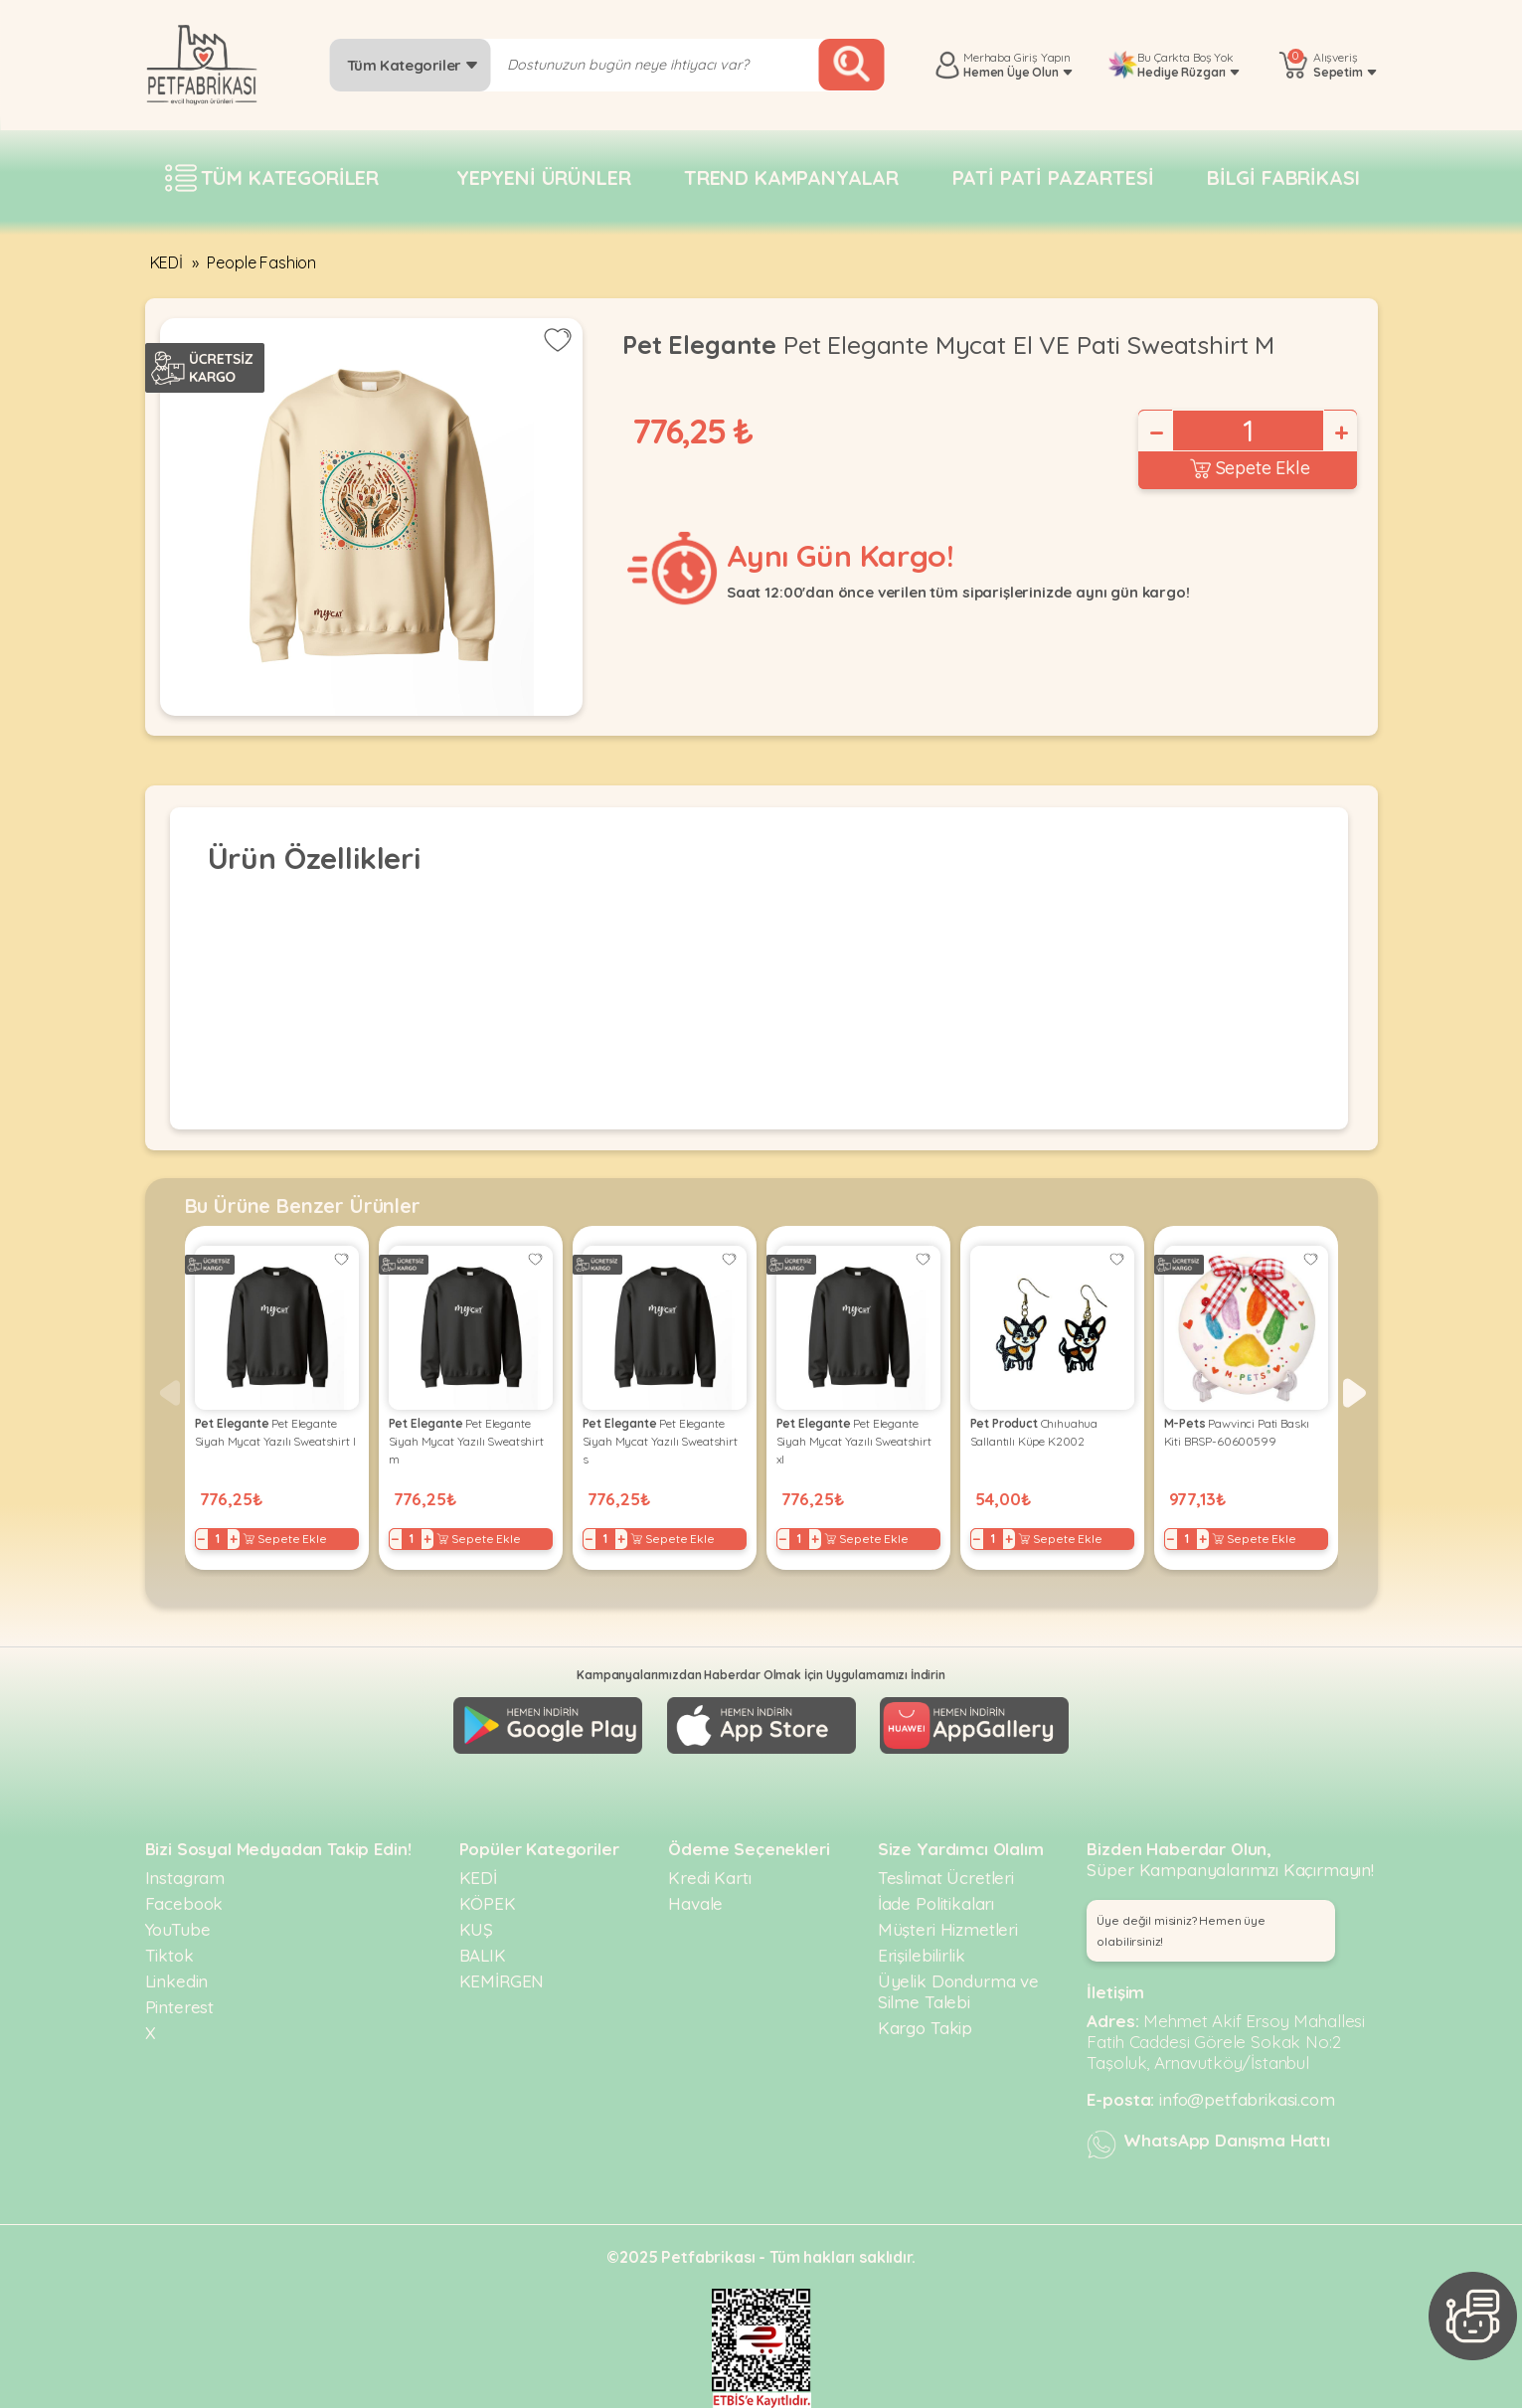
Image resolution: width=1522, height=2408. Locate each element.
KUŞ (476, 1929)
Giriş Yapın (1042, 57)
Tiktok (169, 1955)
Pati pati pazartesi (1053, 177)
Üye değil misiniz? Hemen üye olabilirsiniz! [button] (1181, 1931)
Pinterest (180, 2006)
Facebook (184, 1903)
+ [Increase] (1340, 432)
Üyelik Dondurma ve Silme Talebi (958, 1991)
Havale (695, 1903)
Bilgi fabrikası (1283, 177)
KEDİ (166, 262)
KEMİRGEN (502, 1981)
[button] (1354, 1393)
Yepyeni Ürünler (543, 177)
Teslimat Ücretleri (946, 1877)
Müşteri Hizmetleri (948, 1929)
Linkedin (177, 1981)
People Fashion (261, 262)
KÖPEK (487, 1903)
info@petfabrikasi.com (1247, 2099)
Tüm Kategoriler (413, 65)
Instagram (185, 1877)
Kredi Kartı (709, 1877)
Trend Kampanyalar (791, 177)
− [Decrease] (1155, 432)
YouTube (178, 1929)
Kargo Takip (925, 2027)
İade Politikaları (936, 1903)
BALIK (482, 1955)
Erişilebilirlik (921, 1955)
